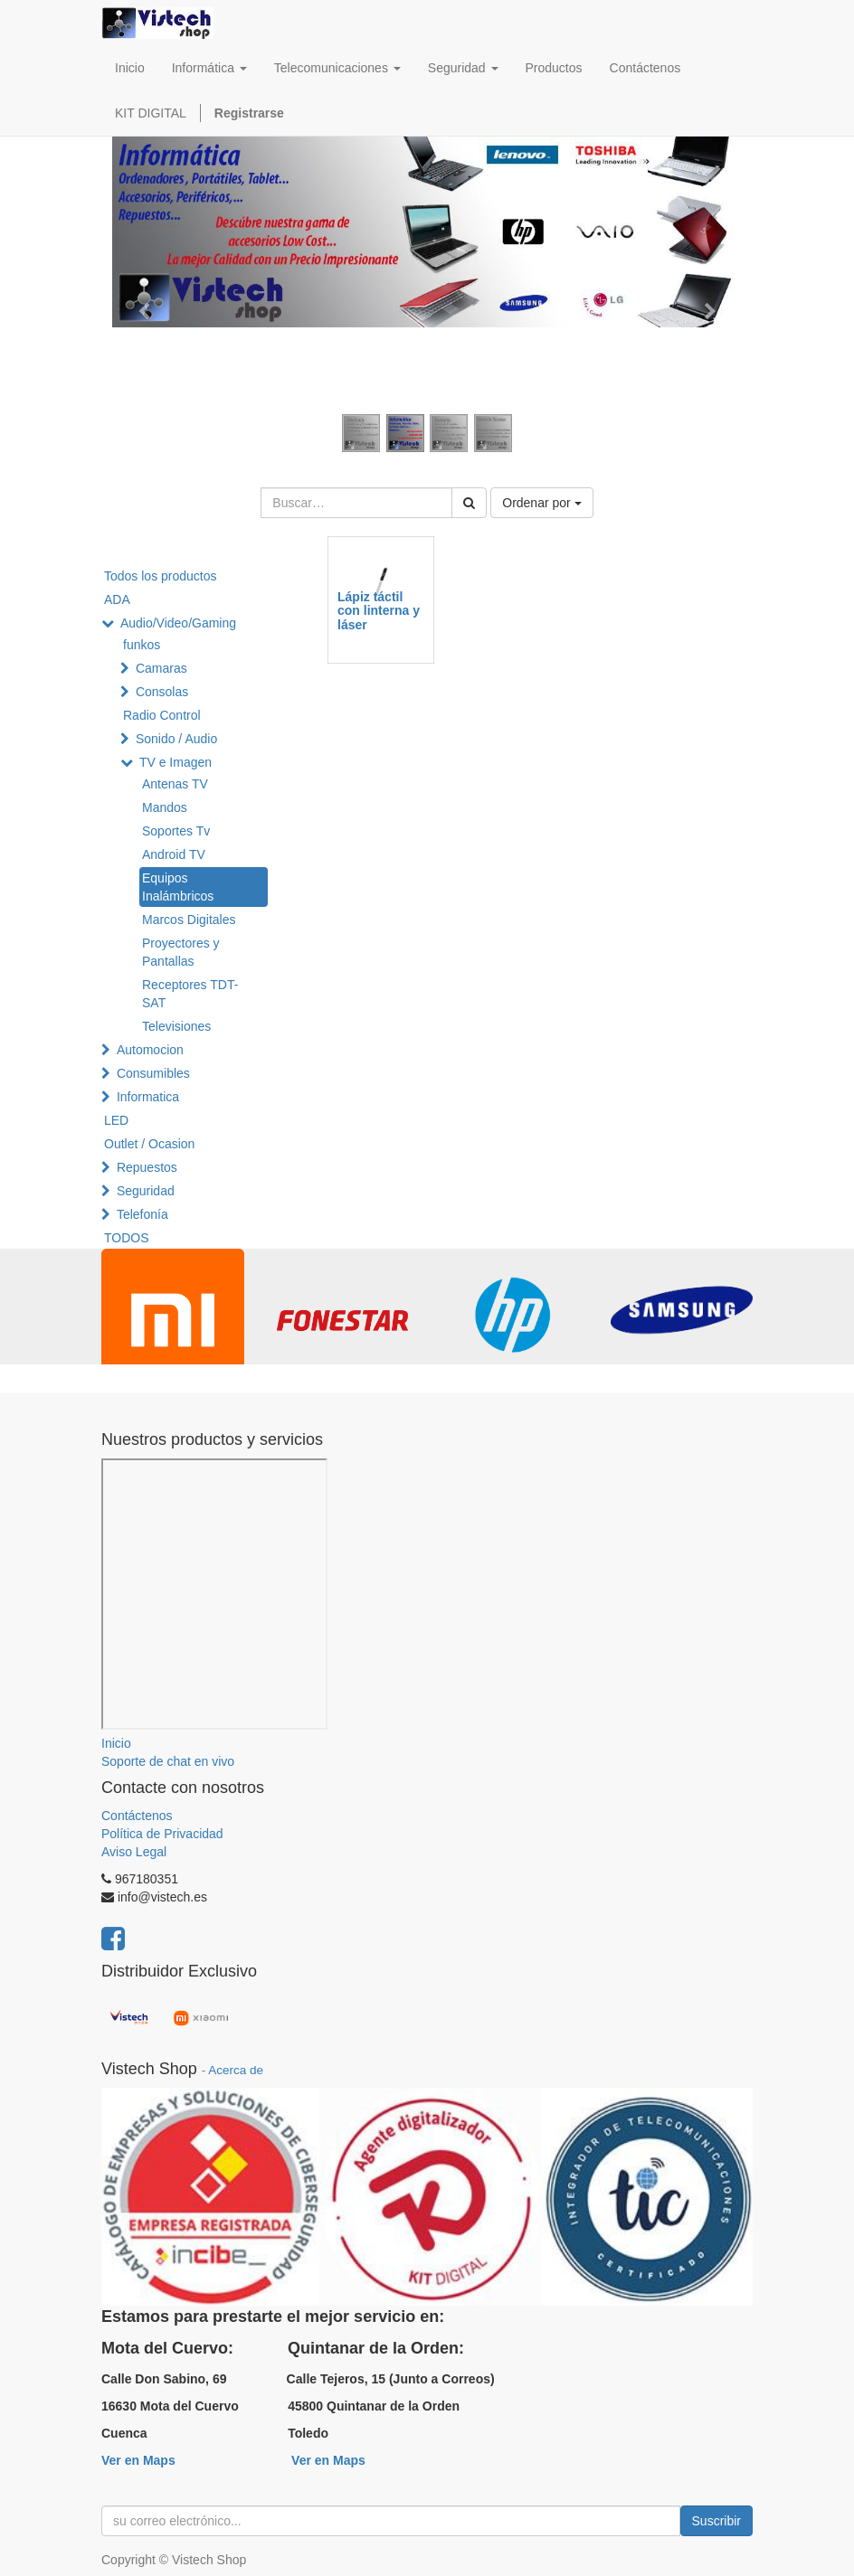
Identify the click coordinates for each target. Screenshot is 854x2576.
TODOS (126, 1238)
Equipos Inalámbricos (178, 887)
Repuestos (147, 1167)
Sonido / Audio (176, 738)
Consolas (162, 691)
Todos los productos (160, 576)
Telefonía (142, 1214)
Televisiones (176, 1026)
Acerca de (235, 2070)
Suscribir (716, 2521)
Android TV (173, 854)
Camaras (161, 668)
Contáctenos (137, 1815)
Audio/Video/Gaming (178, 623)
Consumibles (153, 1073)
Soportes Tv (176, 831)
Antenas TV (175, 784)
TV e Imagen (175, 762)
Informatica (148, 1097)
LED (116, 1120)
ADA (117, 599)
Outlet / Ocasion (149, 1144)
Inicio (116, 1743)
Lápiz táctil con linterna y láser (378, 611)
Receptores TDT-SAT (190, 993)
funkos (141, 644)
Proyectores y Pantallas (181, 952)
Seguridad (146, 1191)
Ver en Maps (138, 2460)
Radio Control (162, 715)
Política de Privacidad (162, 1833)
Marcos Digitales (188, 919)
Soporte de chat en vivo (167, 1761)
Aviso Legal (133, 1852)
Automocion (150, 1050)
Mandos (164, 807)
